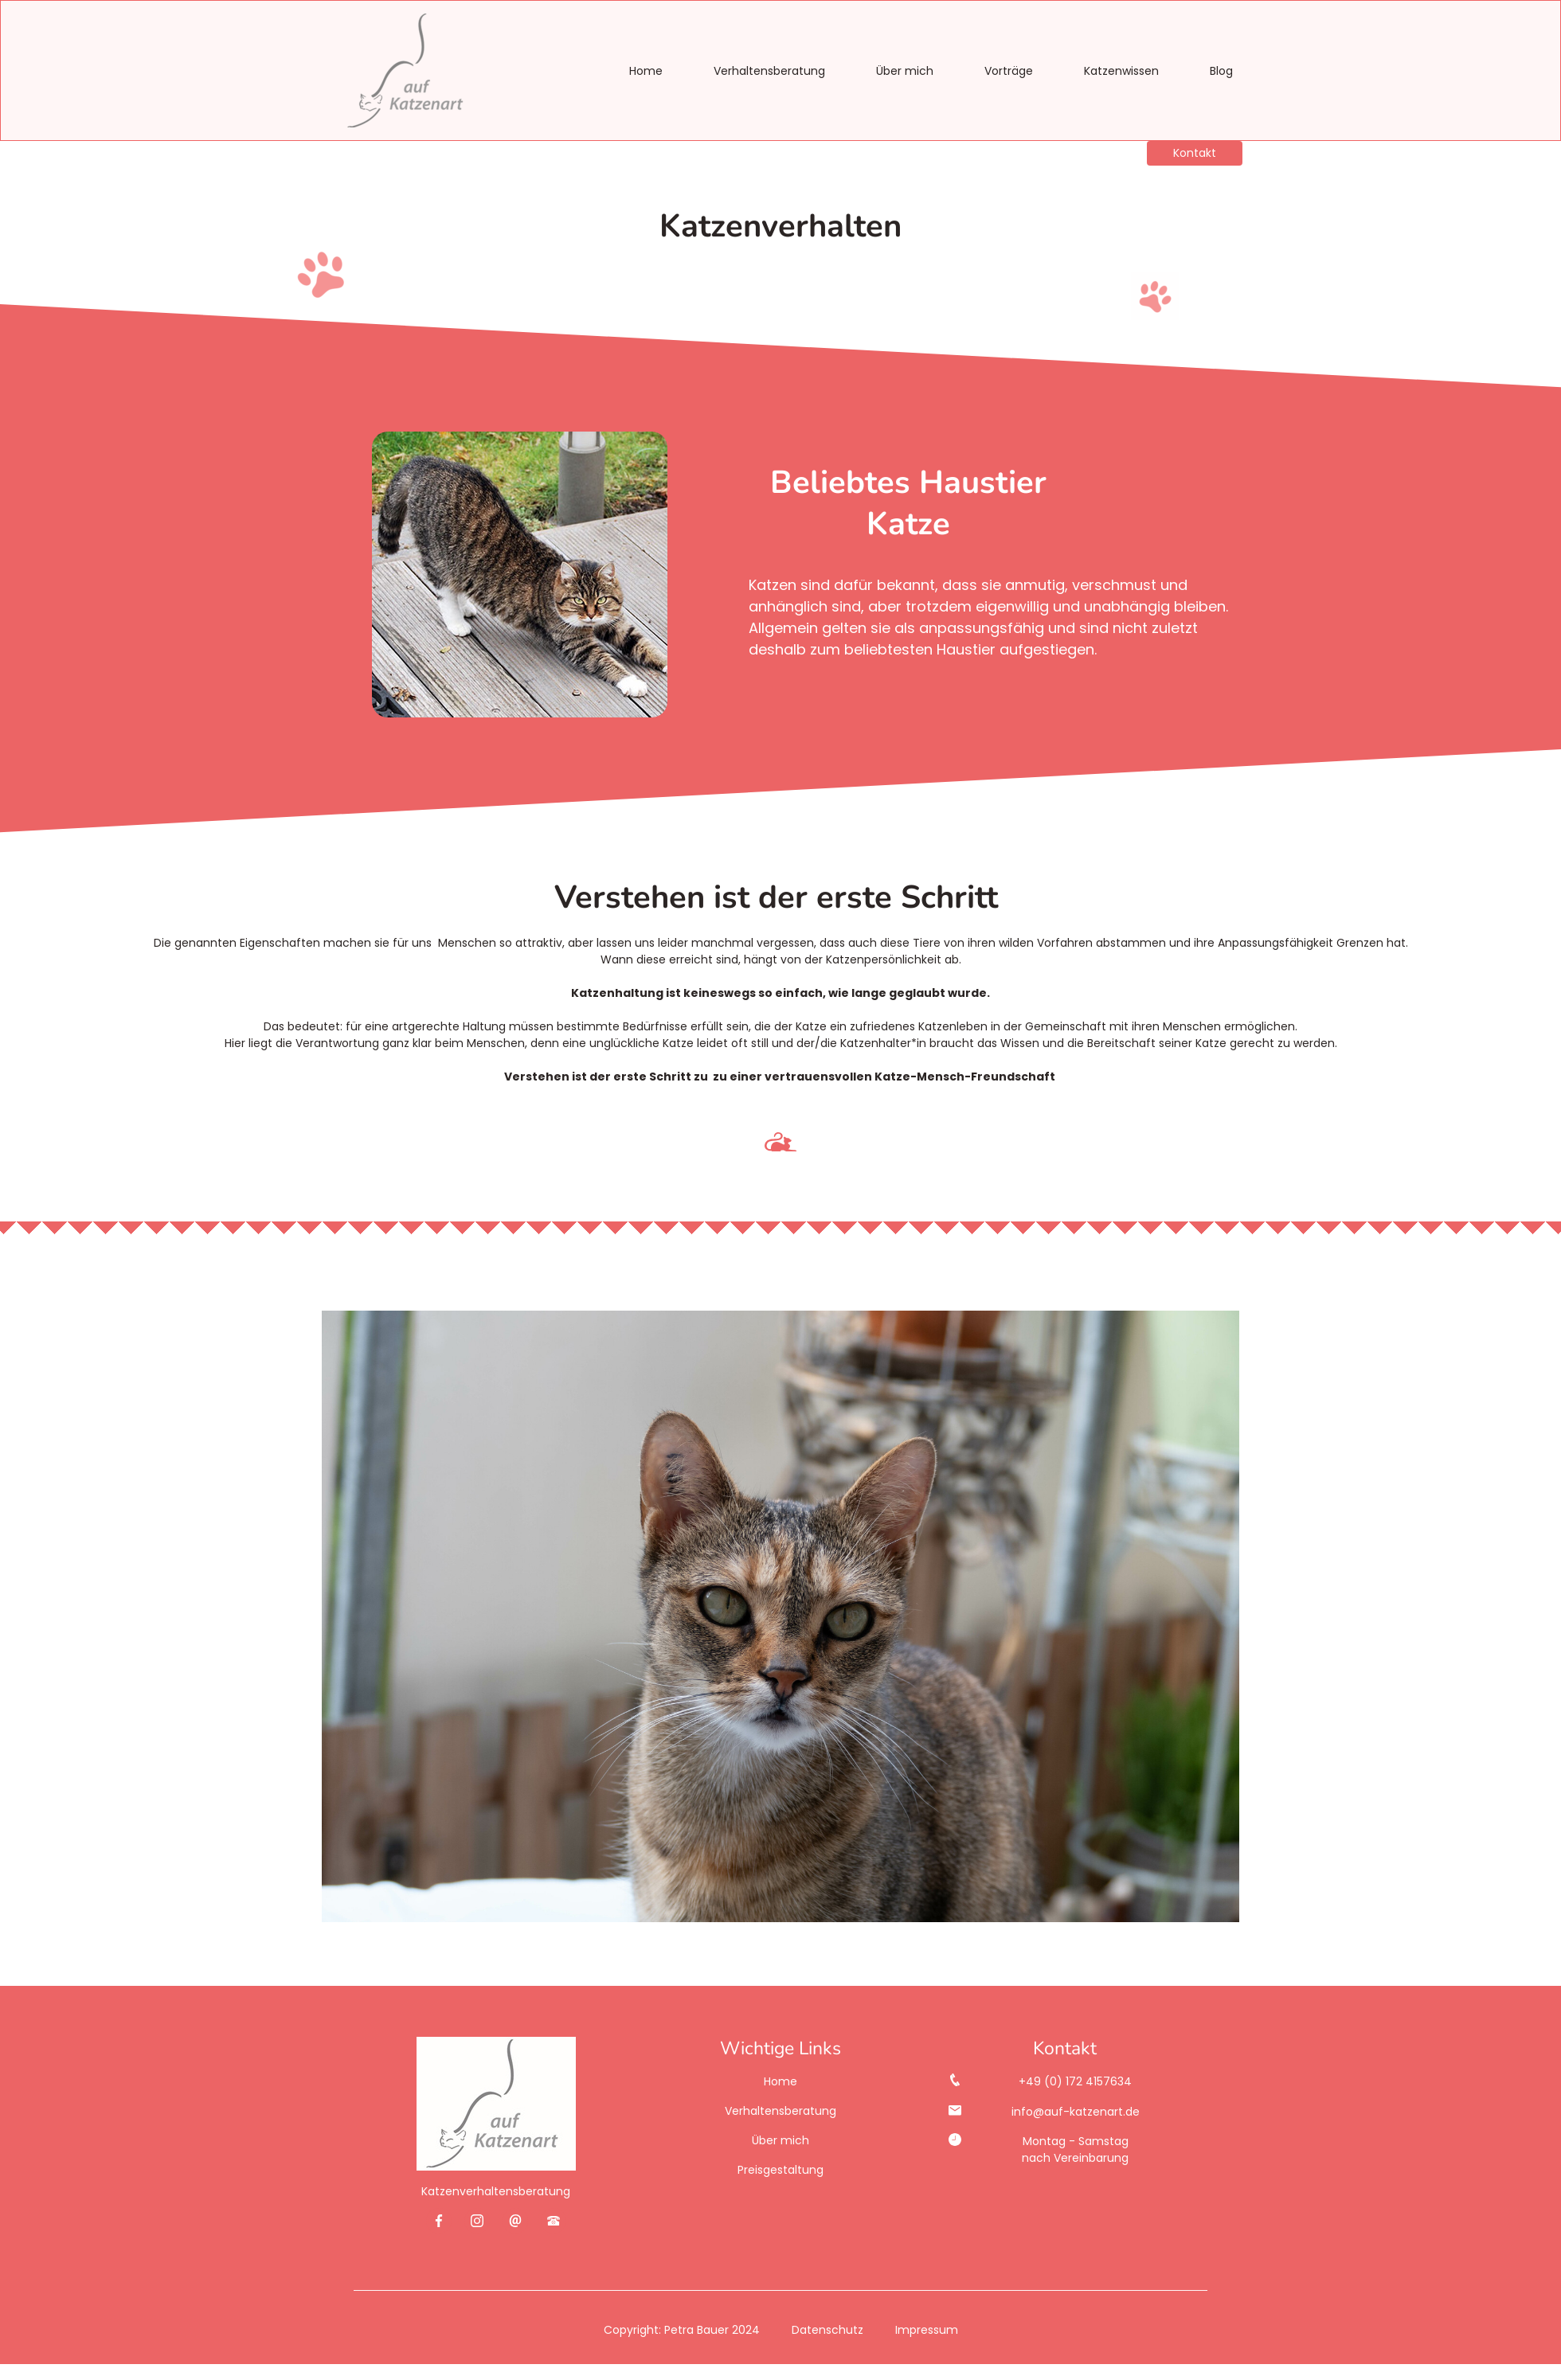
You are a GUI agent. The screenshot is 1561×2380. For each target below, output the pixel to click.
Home (646, 71)
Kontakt (1194, 153)
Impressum (926, 2329)
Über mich (904, 71)
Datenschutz (827, 2329)
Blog (1221, 71)
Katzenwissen (1121, 71)
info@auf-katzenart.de (1075, 2112)
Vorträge (1008, 71)
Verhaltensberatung (769, 71)
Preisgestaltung (780, 2170)
